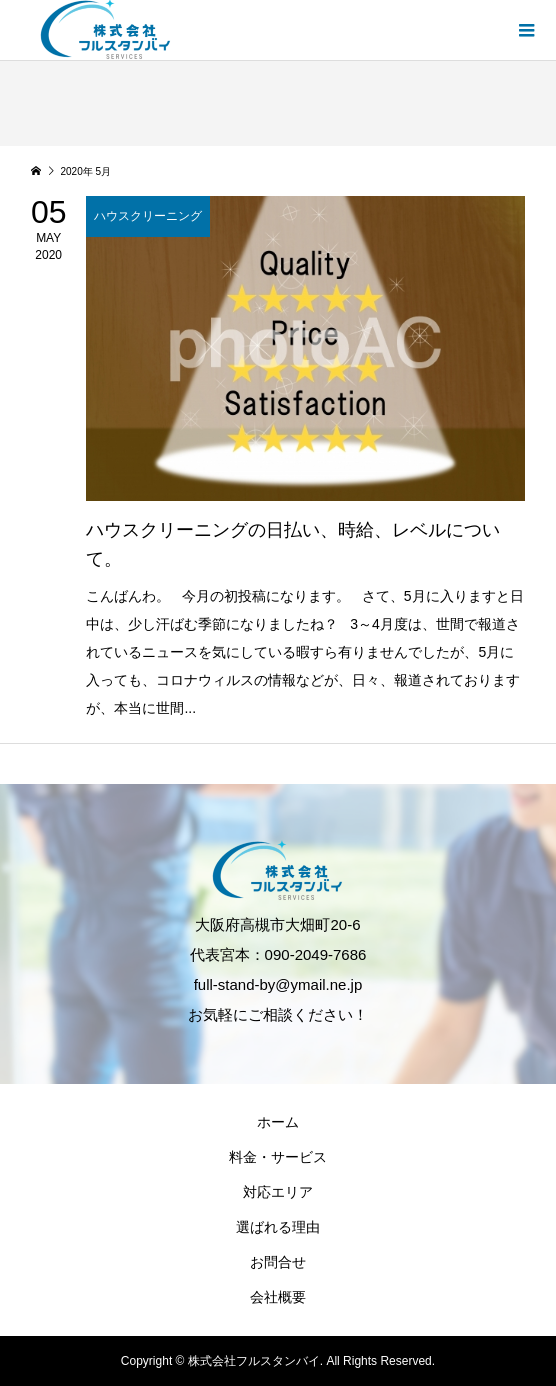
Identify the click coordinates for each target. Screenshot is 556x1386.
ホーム (278, 1122)
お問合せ (278, 1262)
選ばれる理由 (278, 1227)
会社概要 (278, 1297)
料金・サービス (278, 1157)
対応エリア (278, 1192)
